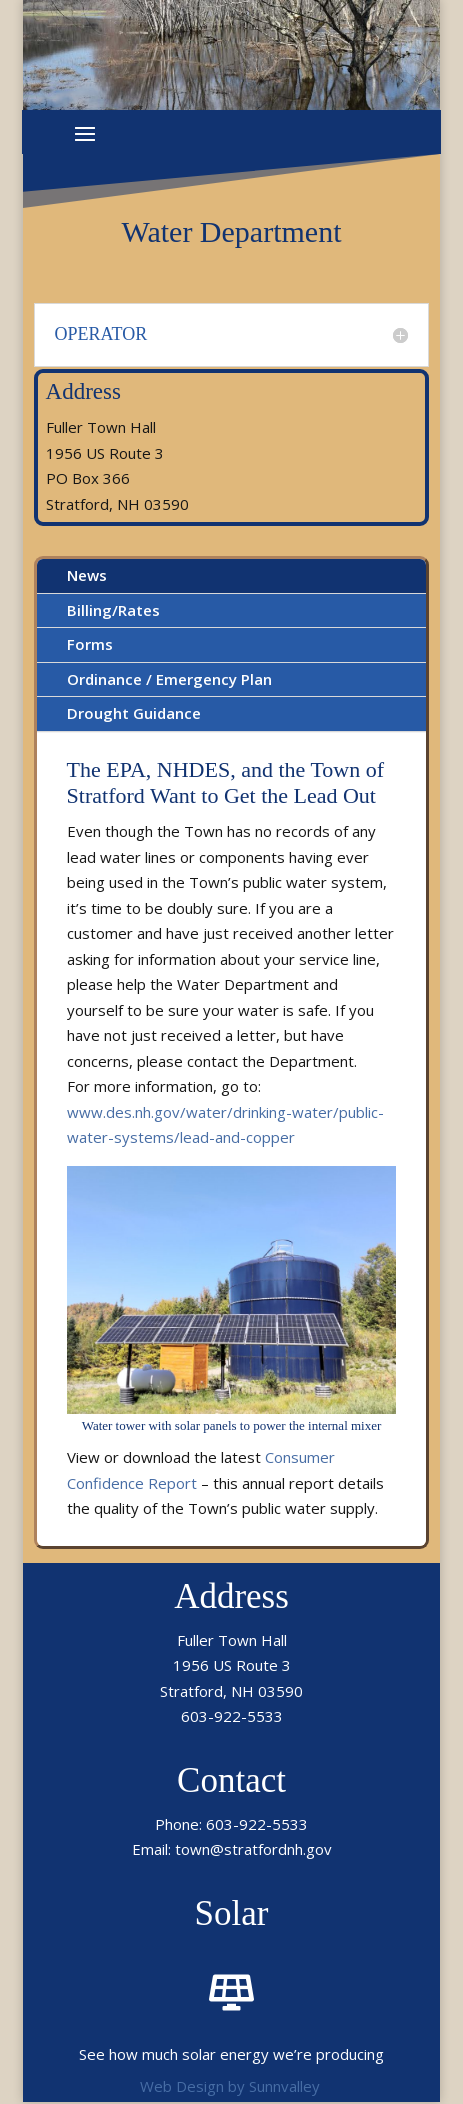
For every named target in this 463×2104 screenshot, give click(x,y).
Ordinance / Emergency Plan (169, 679)
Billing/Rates (113, 610)
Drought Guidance (134, 713)
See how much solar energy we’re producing (231, 2054)
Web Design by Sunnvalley (230, 2086)
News (87, 575)
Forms (90, 644)
